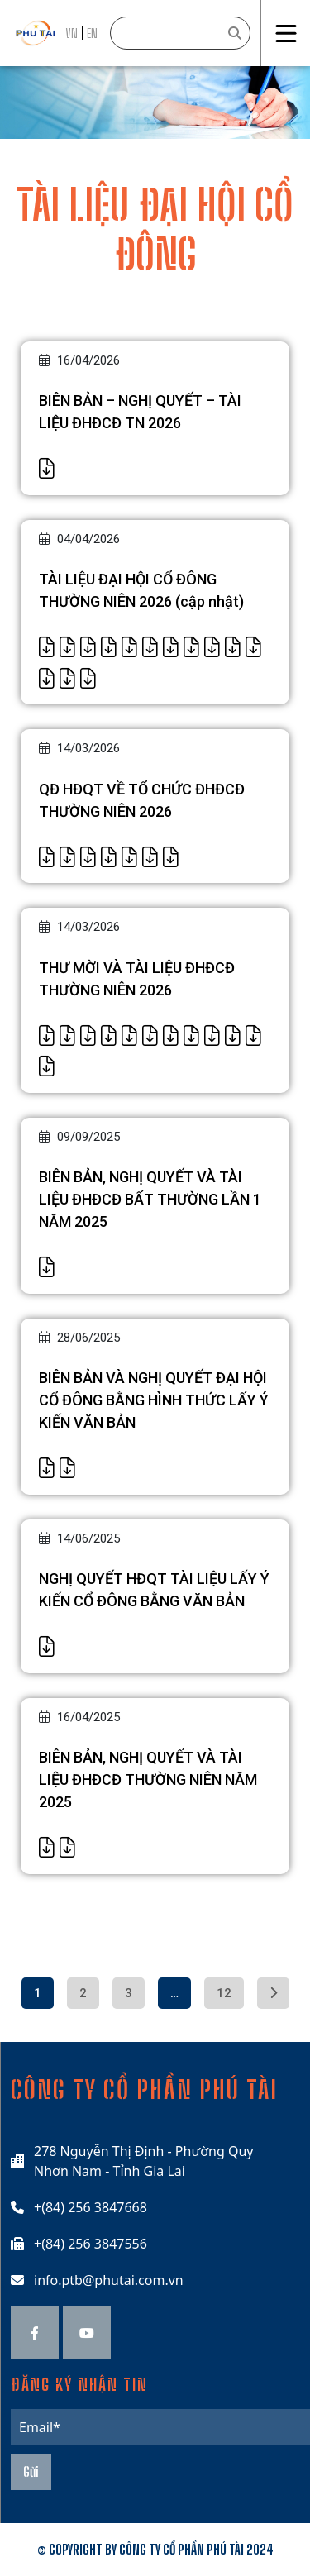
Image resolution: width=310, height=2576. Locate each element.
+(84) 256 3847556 (90, 2244)
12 (224, 1993)
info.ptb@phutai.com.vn (109, 2280)
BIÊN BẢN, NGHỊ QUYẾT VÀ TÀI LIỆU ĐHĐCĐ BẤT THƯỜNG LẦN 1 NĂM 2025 (150, 1199)
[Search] (180, 33)
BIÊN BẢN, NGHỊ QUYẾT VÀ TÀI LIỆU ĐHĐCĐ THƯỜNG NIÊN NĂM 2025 (148, 1779)
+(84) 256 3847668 (90, 2207)
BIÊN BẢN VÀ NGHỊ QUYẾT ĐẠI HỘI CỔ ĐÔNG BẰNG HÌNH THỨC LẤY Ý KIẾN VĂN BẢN (154, 1400)
